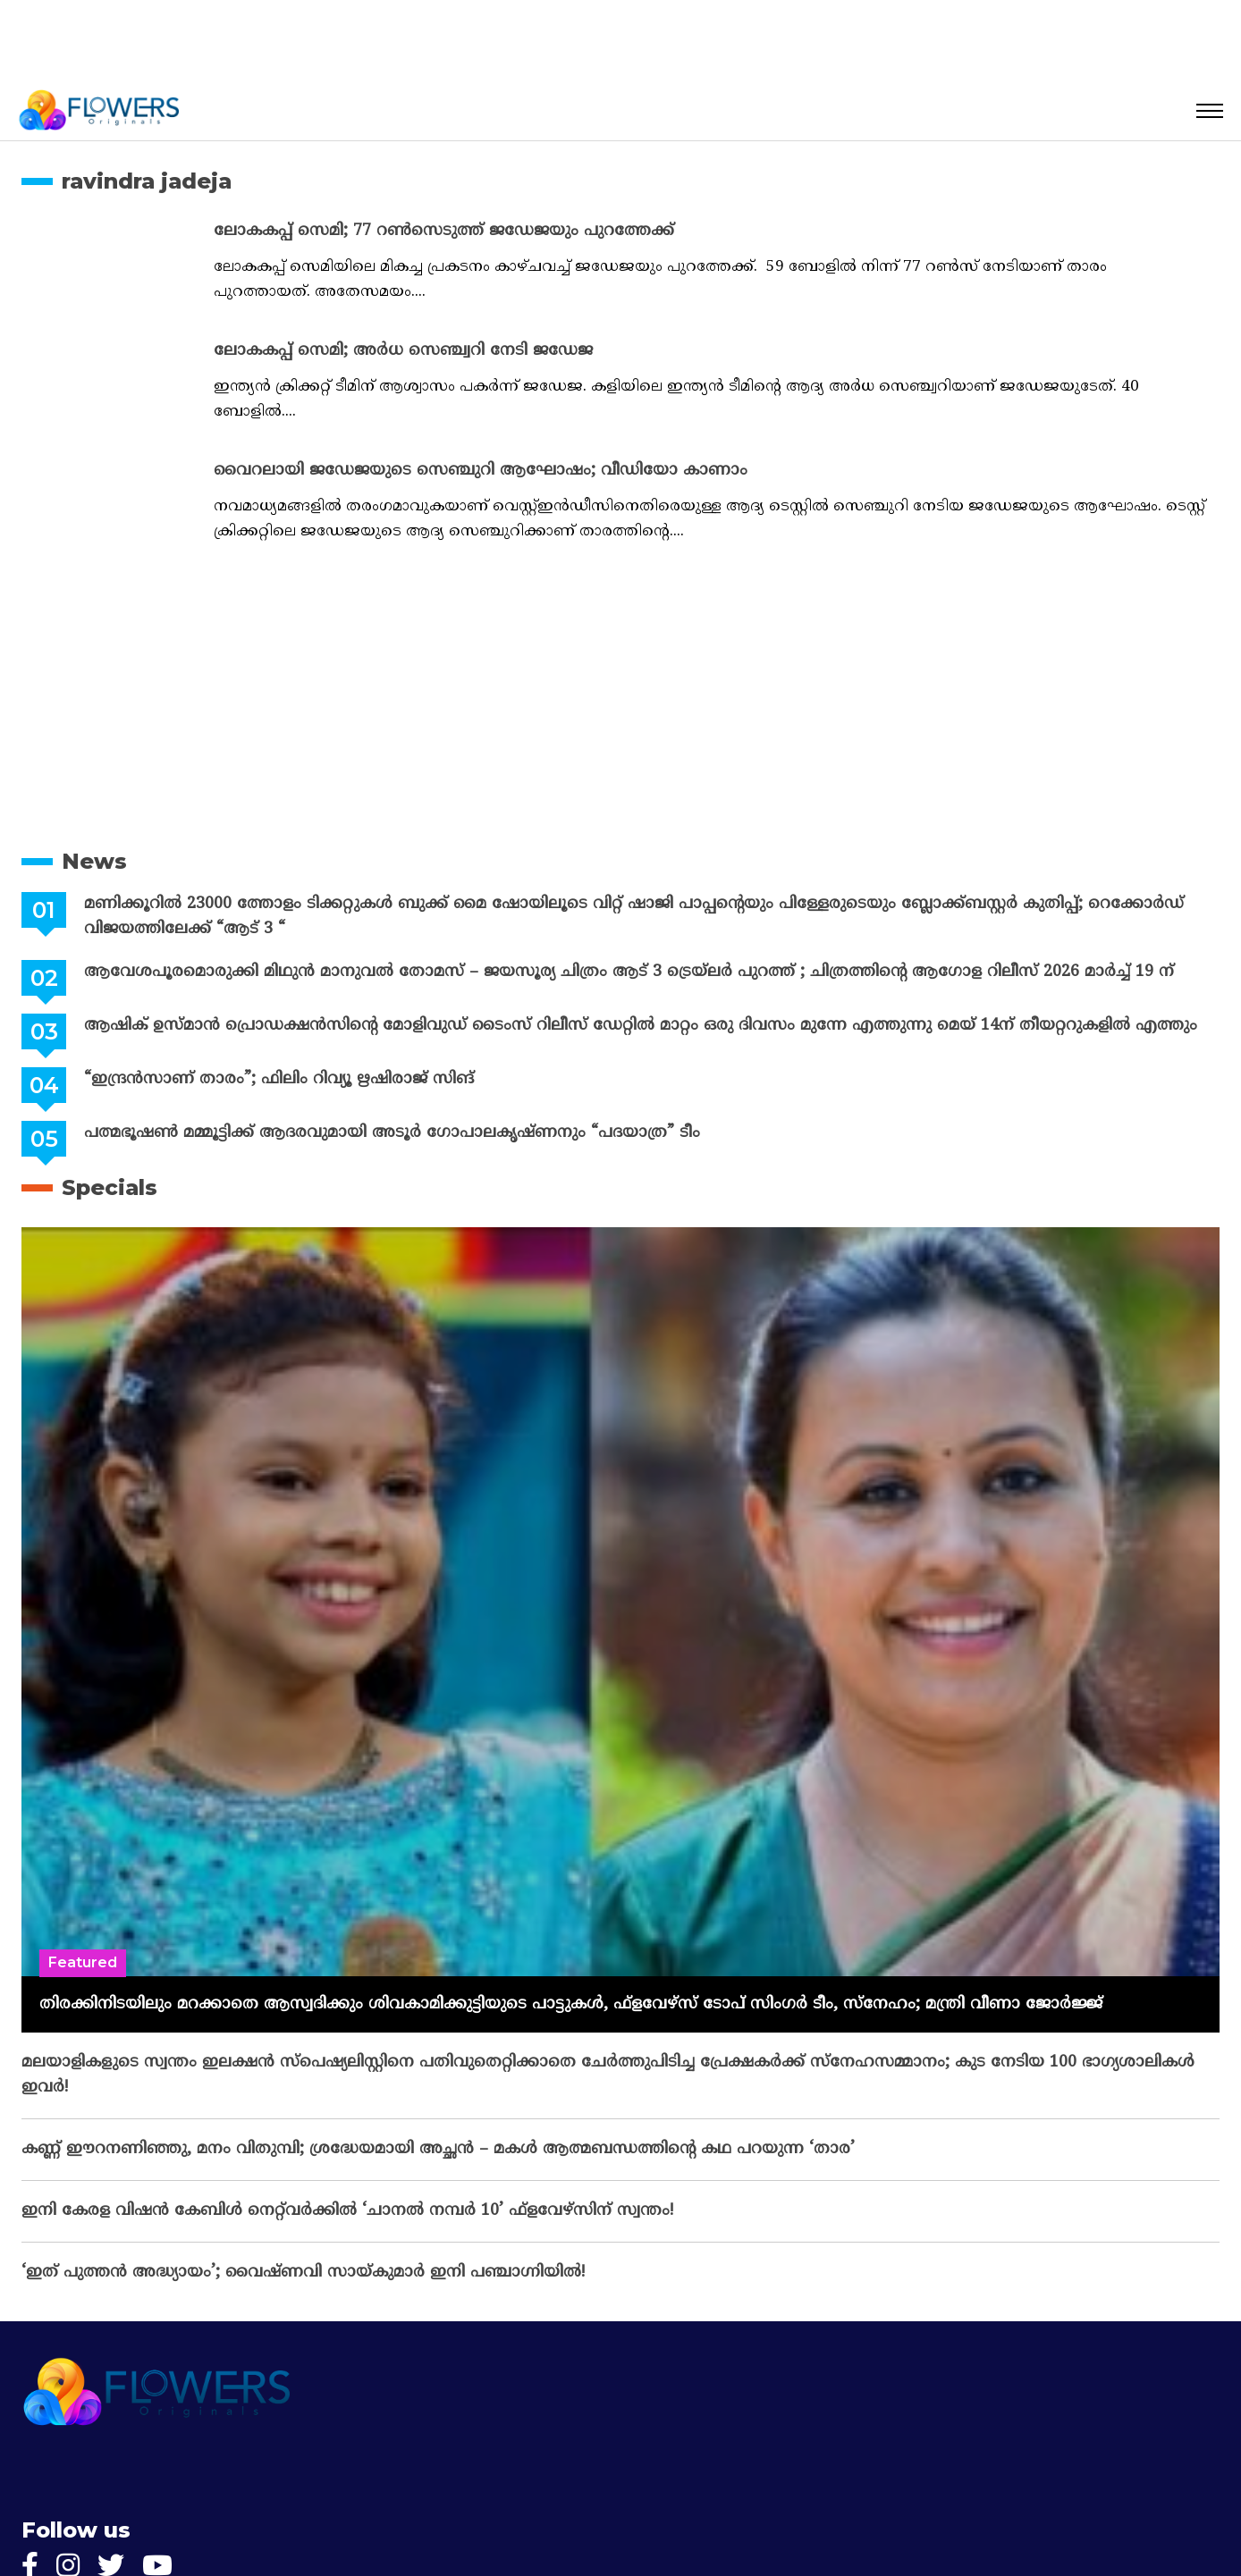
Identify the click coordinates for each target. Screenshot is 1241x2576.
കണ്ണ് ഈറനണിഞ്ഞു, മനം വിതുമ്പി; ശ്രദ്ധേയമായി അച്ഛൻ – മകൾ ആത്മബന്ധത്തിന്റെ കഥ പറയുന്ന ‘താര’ (438, 2149)
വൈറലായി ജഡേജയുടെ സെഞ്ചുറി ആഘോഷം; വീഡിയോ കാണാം (480, 470)
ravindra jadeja (147, 181)
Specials (109, 1187)
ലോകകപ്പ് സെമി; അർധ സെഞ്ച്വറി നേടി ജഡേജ (403, 351)
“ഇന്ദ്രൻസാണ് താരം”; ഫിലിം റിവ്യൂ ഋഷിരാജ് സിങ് (278, 1079)
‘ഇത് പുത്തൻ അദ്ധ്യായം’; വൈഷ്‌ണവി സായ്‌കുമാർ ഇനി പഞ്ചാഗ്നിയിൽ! (303, 2272)
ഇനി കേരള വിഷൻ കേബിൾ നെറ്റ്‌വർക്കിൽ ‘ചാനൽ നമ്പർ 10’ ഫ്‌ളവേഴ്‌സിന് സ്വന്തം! (347, 2211)
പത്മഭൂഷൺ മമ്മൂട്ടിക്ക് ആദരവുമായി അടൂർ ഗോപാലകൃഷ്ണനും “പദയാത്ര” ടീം (391, 1133)
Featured (82, 1962)
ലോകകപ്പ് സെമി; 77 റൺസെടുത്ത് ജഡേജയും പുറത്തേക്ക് (444, 231)
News (94, 861)
